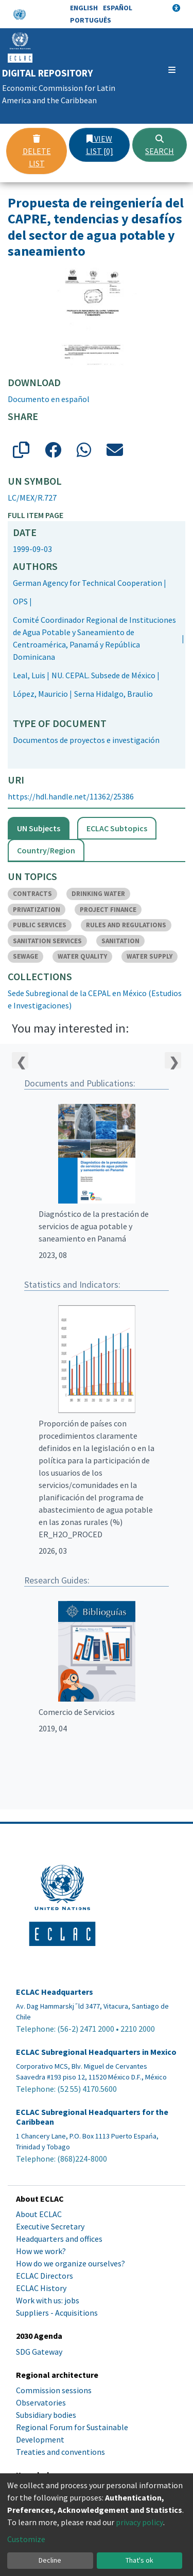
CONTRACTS (32, 893)
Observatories (41, 2402)
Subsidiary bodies (46, 2415)
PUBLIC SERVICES (39, 925)
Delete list (37, 151)
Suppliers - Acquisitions (57, 2312)
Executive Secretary (50, 2226)
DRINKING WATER (98, 893)
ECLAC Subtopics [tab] (116, 828)
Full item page (35, 515)
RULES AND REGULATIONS (126, 925)
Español (117, 7)
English (84, 7)
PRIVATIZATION (36, 909)
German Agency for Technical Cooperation (87, 583)
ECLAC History (41, 2288)
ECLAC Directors (44, 2275)
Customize (26, 2539)
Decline (50, 2560)
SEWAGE (25, 956)
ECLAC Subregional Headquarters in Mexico (96, 2052)
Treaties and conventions (60, 2452)
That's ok (139, 2560)
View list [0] (99, 144)
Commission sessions (54, 2390)
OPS (20, 601)
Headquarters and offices (59, 2239)
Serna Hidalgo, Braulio (113, 694)
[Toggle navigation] (172, 70)
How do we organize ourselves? (70, 2263)
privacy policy (139, 2522)
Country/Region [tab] (46, 850)
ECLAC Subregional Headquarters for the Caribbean (92, 2117)
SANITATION (120, 941)
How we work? (41, 2251)
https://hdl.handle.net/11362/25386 (71, 796)
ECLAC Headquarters (54, 1992)
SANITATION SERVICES (47, 941)
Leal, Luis (29, 675)
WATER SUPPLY (149, 956)
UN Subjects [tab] (38, 828)
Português (90, 20)
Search (159, 145)
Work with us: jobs (47, 2300)
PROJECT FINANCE (108, 909)
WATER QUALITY (82, 956)
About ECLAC (39, 2214)
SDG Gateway (39, 2351)
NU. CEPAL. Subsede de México (103, 675)
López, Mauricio (40, 694)
